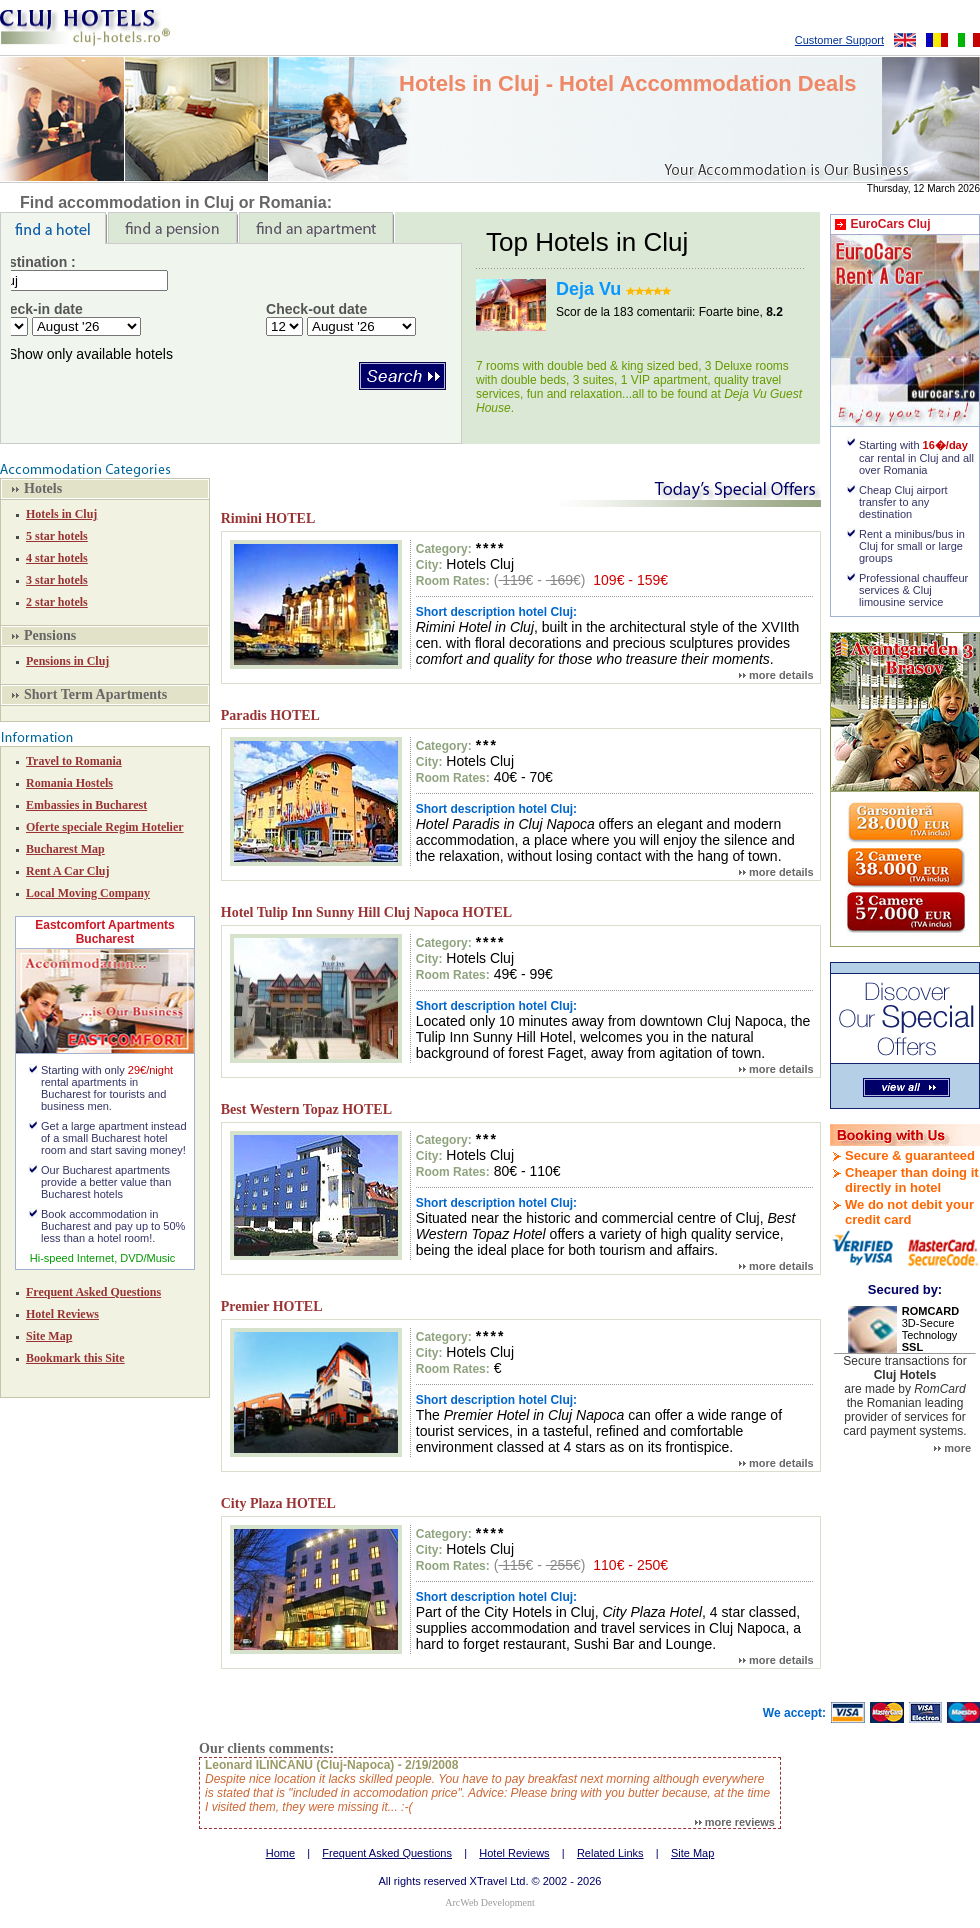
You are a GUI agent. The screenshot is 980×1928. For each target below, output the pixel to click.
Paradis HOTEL (270, 715)
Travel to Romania (74, 761)
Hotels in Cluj (61, 514)
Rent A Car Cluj (67, 871)
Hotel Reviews (62, 1314)
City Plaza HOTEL (278, 1503)
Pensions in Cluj (67, 661)
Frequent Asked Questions (93, 1292)
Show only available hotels (90, 354)
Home (280, 1853)
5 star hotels (57, 536)
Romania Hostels (69, 783)
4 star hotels (57, 558)
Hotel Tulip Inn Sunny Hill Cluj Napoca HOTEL (366, 912)
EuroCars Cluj (890, 224)
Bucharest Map (65, 849)
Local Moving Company (88, 893)
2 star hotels (57, 602)
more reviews (735, 1822)
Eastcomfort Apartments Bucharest (105, 932)
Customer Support (839, 40)
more (952, 1448)
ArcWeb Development (489, 1902)
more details (776, 675)
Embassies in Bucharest (86, 805)
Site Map (49, 1336)
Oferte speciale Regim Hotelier (105, 827)
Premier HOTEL (272, 1306)
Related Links (610, 1853)
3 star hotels (57, 580)
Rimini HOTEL (268, 518)
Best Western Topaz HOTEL (306, 1109)
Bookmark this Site (75, 1358)
